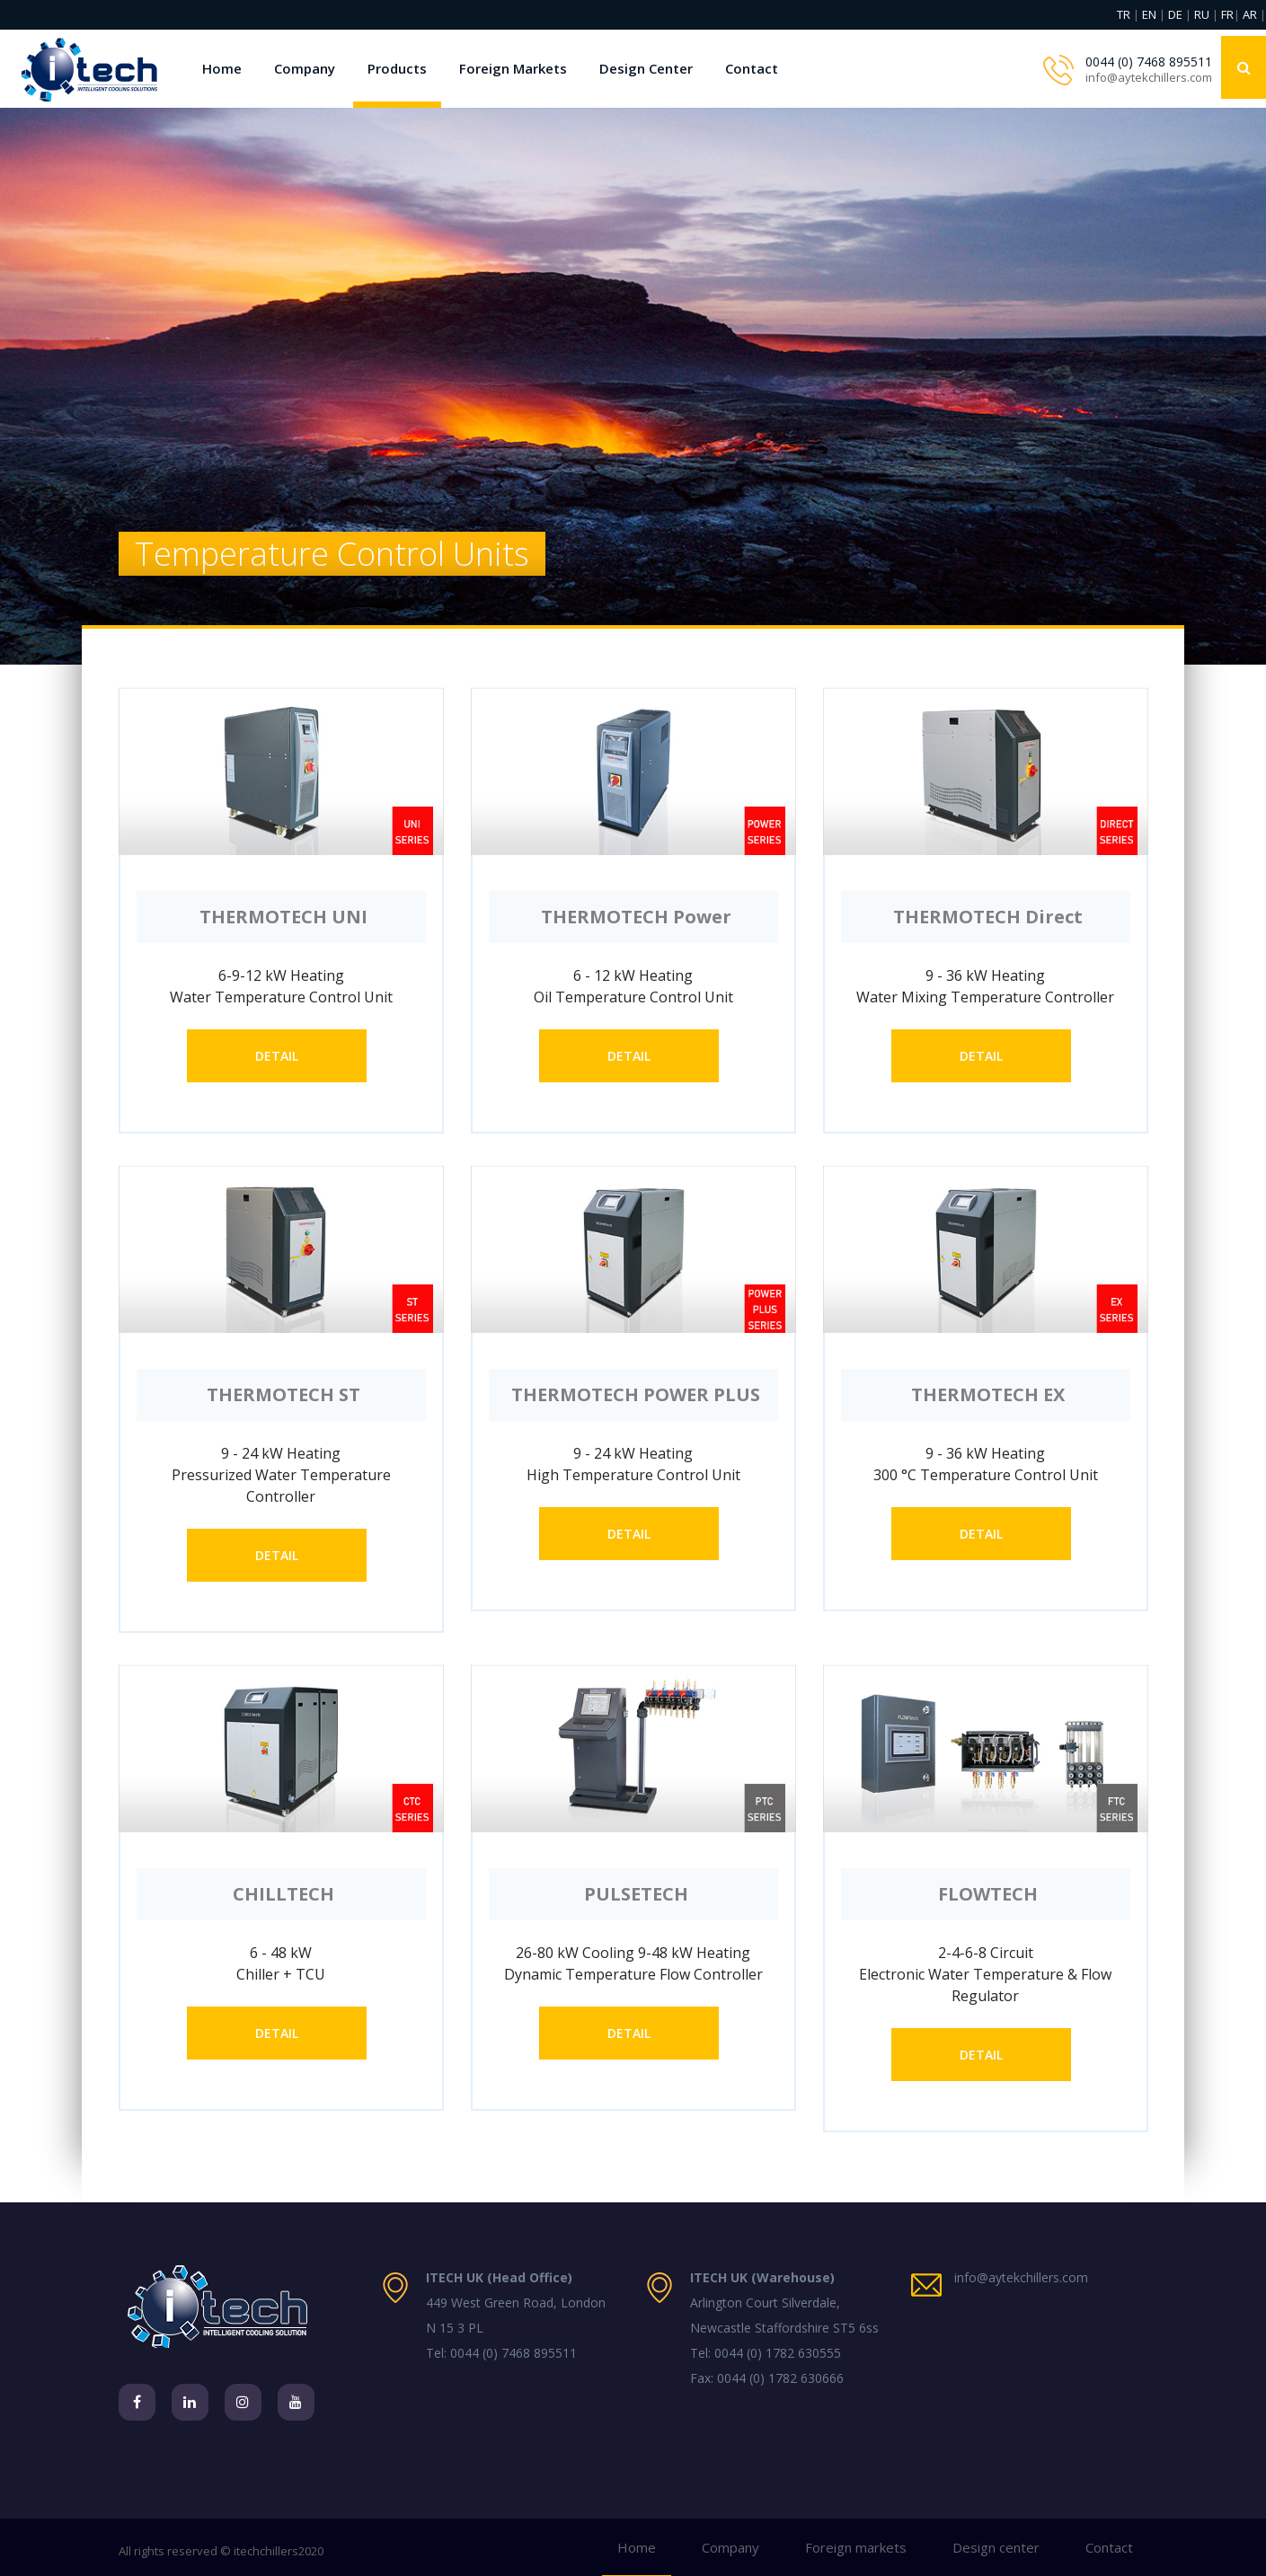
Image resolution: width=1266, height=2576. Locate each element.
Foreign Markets (513, 68)
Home (222, 68)
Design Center (646, 68)
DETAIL (276, 1055)
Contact (751, 68)
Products (397, 68)
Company (304, 68)
